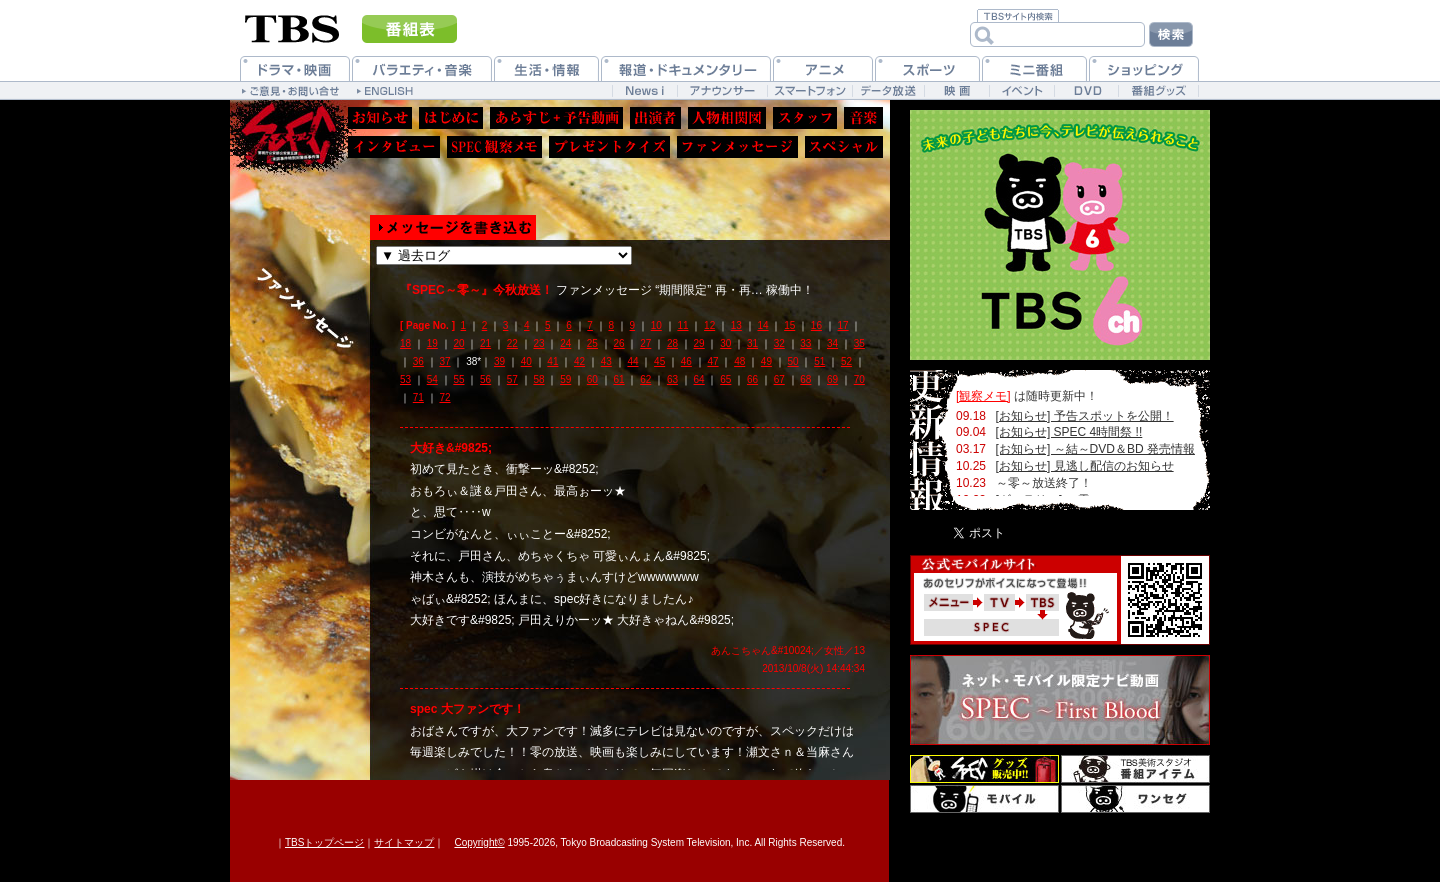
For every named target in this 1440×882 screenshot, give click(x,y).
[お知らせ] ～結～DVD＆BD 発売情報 (1095, 449)
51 (819, 361)
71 (418, 397)
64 (699, 379)
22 (512, 343)
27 (645, 343)
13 (736, 325)
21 (485, 343)
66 (752, 379)
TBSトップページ (324, 842)
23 (538, 343)
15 (789, 325)
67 (779, 379)
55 (458, 379)
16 (816, 325)
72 (444, 397)
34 (832, 343)
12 (709, 325)
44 (632, 361)
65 (725, 379)
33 (805, 343)
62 (645, 379)
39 (499, 361)
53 (405, 379)
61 (619, 379)
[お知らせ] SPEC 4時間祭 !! (1069, 432)
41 (552, 361)
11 (682, 325)
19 (432, 343)
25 (592, 343)
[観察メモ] (983, 396)
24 (565, 343)
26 (619, 343)
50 (793, 361)
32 (779, 343)
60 (592, 379)
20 (458, 343)
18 (405, 343)
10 (656, 325)
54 (432, 379)
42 (579, 361)
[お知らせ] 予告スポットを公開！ (1085, 416)
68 (805, 379)
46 (686, 361)
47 (712, 361)
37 (444, 361)
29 (699, 343)
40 (526, 361)
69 (832, 379)
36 (418, 361)
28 (672, 343)
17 (843, 325)
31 (752, 343)
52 (846, 361)
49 (766, 361)
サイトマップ (404, 842)
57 (512, 379)
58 (538, 379)
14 (762, 325)
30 (725, 343)
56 (485, 379)
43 (606, 361)
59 (565, 379)
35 (859, 343)
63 (672, 379)
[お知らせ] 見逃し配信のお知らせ (1085, 466)
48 (739, 361)
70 (859, 379)
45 (659, 361)
